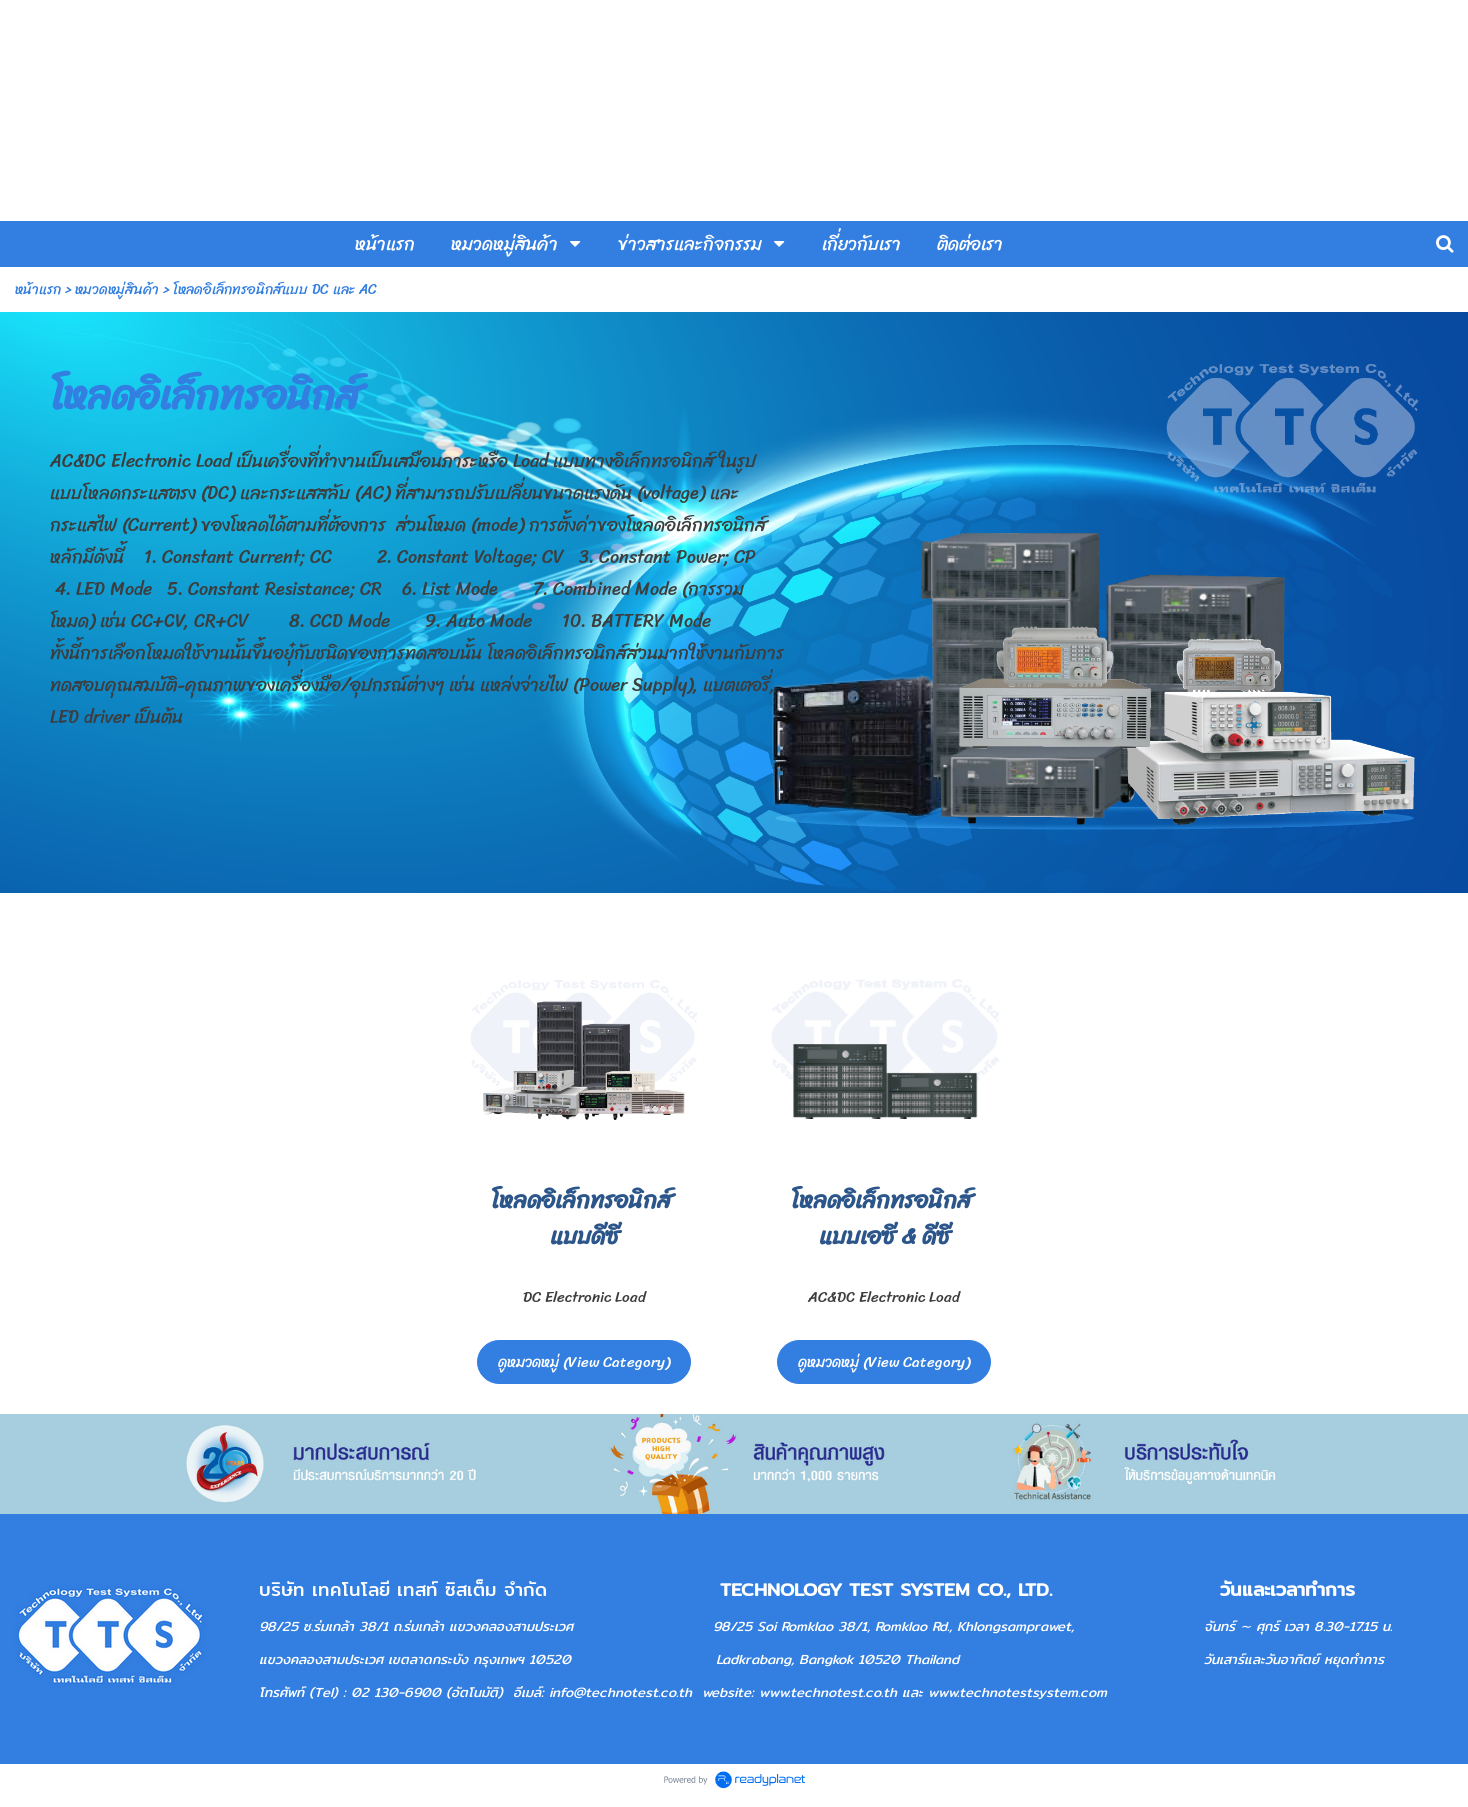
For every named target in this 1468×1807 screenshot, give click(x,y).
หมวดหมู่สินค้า (117, 289)
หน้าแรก (38, 289)
